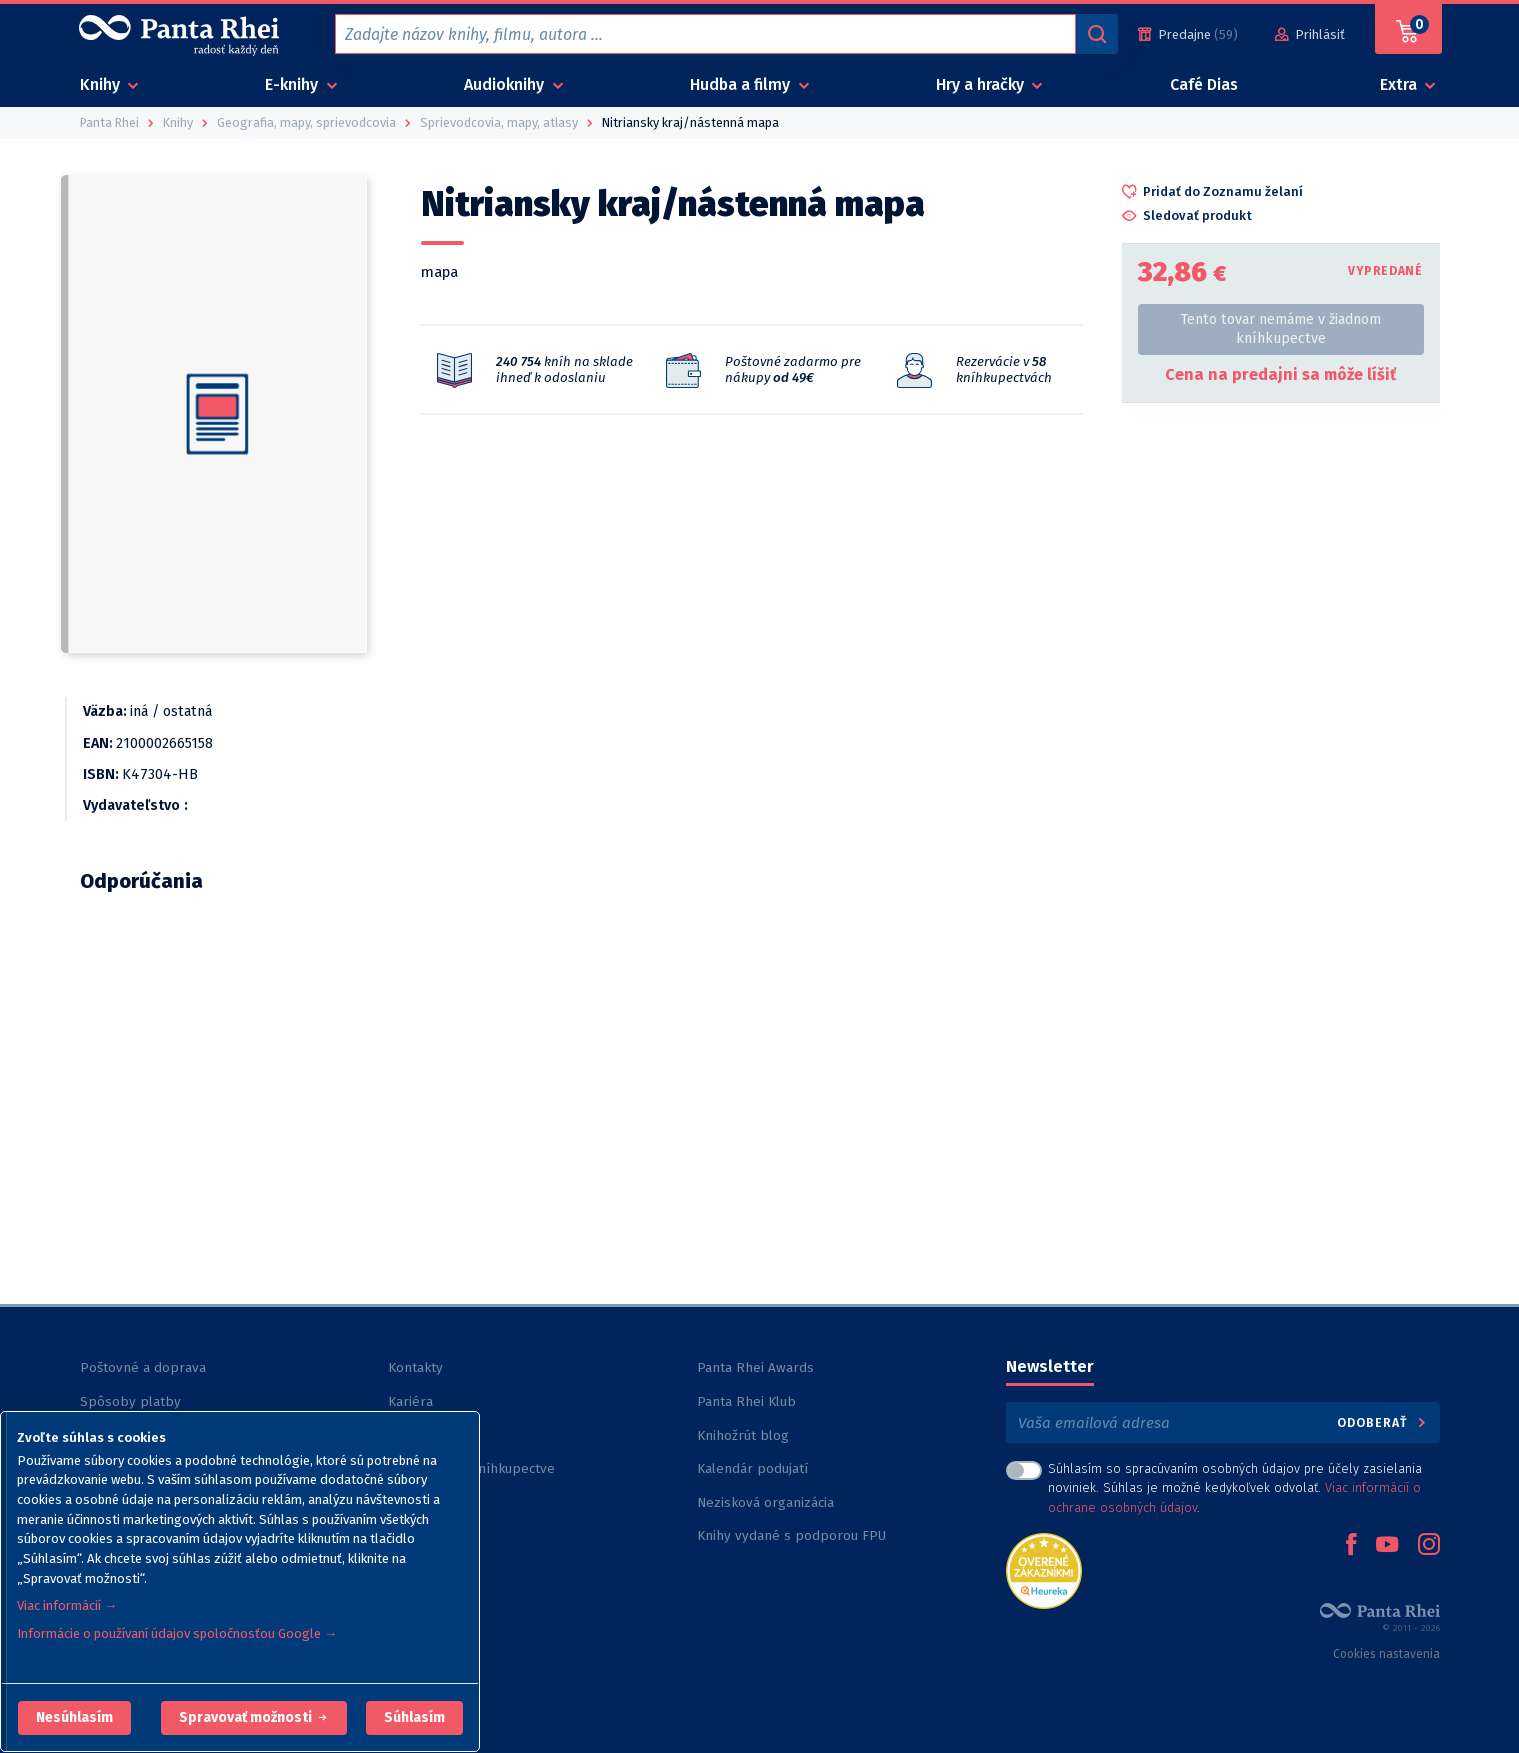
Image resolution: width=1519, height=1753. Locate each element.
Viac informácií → (67, 1605)
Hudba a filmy (742, 84)
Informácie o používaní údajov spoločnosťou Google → (177, 1633)
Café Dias (1204, 84)
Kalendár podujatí (752, 1468)
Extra (1400, 84)
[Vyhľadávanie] (1097, 34)
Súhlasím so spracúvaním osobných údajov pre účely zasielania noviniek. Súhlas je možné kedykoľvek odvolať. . (1235, 1487)
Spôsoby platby (130, 1401)
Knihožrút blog (743, 1435)
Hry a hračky (982, 84)
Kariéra (410, 1401)
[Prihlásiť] (1310, 34)
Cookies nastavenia (1386, 1654)
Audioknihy (506, 84)
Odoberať (1382, 1422)
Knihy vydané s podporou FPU (791, 1535)
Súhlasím (414, 1717)
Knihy (102, 84)
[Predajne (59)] (1188, 34)
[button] (74, 1718)
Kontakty (415, 1367)
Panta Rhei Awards (755, 1367)
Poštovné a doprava (143, 1367)
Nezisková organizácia (765, 1502)
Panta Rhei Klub (746, 1401)
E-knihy (293, 84)
